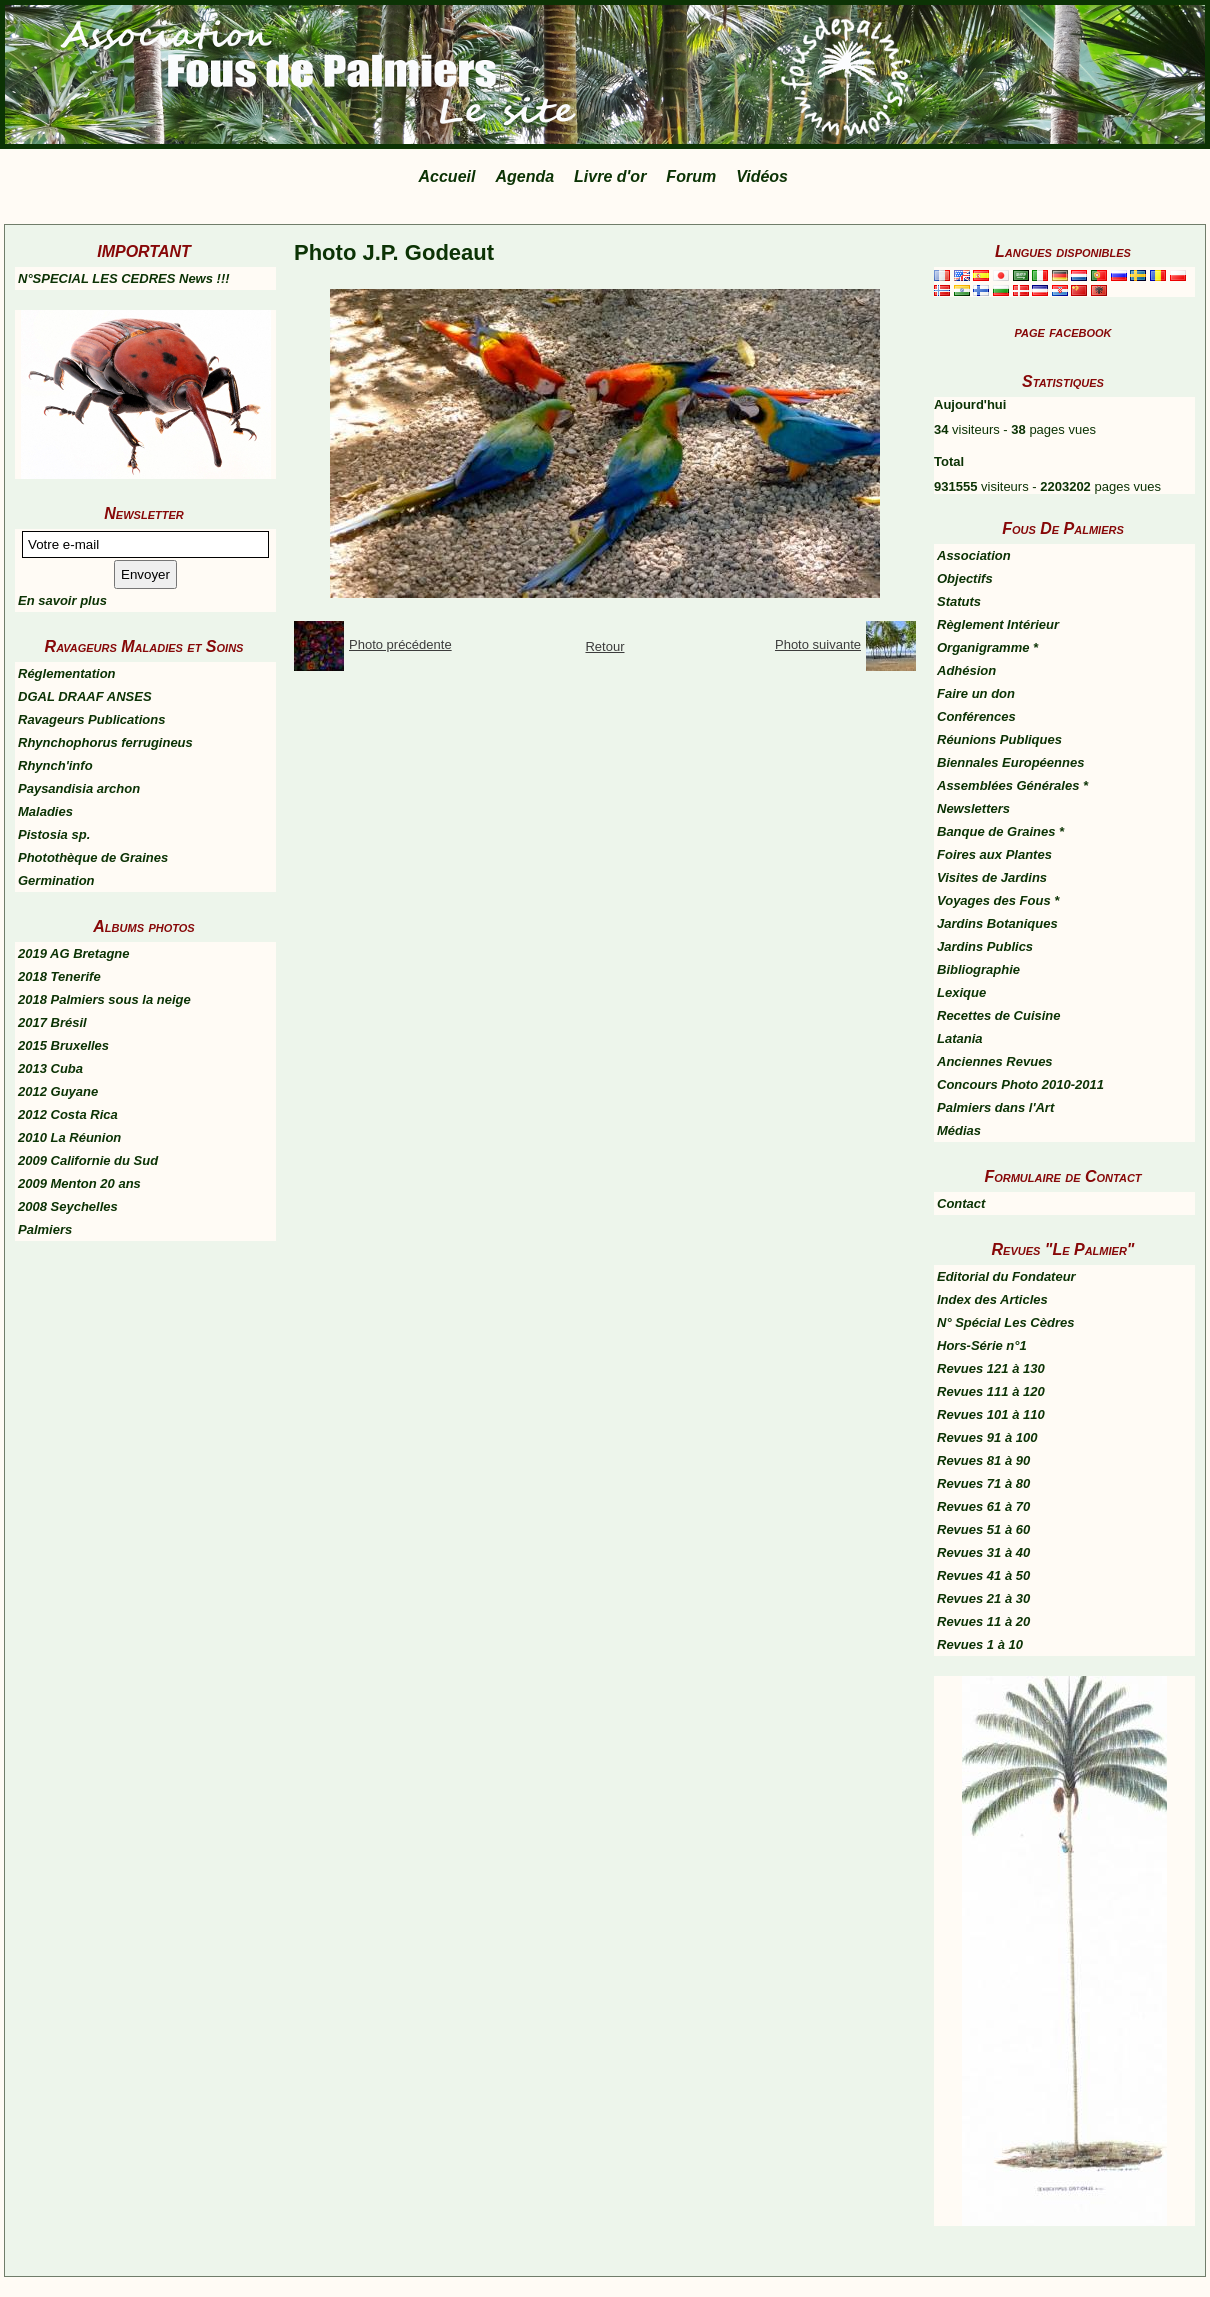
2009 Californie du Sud (88, 1160)
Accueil (447, 176)
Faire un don (976, 693)
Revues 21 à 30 (983, 1598)
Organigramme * (987, 647)
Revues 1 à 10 (980, 1644)
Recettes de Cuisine (999, 1015)
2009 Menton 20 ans (79, 1183)
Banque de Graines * (1000, 831)
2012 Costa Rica (68, 1114)
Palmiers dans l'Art (995, 1107)
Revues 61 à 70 (983, 1506)
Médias (959, 1130)
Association (974, 555)
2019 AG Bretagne (74, 953)
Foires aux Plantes (994, 854)
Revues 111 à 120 (991, 1391)
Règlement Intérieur (998, 624)
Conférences (976, 716)
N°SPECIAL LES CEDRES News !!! (124, 278)
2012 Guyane (58, 1091)
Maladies (45, 811)
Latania (960, 1038)
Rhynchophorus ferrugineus (105, 742)
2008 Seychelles (68, 1206)
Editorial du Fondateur (1006, 1276)
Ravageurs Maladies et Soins (144, 646)
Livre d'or (610, 176)
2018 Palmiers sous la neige (104, 999)
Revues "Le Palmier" (1063, 1249)
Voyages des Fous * (998, 900)
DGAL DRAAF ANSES (85, 696)
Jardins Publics (985, 946)
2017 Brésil (52, 1022)
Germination (56, 880)
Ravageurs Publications (91, 719)
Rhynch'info (55, 765)
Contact (961, 1203)
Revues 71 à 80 (983, 1483)
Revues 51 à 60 (983, 1529)
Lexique (961, 992)
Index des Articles (992, 1299)
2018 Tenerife (59, 976)
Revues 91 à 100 (987, 1437)
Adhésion (966, 670)
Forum (691, 176)
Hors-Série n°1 (982, 1345)
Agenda (524, 176)
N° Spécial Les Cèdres (1005, 1322)
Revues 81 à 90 (983, 1460)
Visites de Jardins (992, 877)
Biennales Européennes (1010, 762)
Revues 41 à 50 (983, 1575)
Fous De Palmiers (1063, 528)
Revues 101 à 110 (991, 1414)
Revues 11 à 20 (983, 1621)
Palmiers (45, 1229)
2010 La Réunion (69, 1137)
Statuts (959, 601)
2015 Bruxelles (63, 1045)
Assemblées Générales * (1012, 785)
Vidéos (762, 176)
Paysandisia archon (79, 788)
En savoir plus (62, 600)
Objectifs (965, 578)
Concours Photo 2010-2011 (1020, 1084)
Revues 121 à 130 (991, 1368)
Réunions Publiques (999, 739)
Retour (604, 646)
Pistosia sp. (54, 834)
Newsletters (973, 808)
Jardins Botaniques (997, 923)
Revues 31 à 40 (983, 1552)
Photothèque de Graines (93, 857)
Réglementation (67, 673)
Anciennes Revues (995, 1061)
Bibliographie (978, 969)
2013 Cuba (50, 1068)
